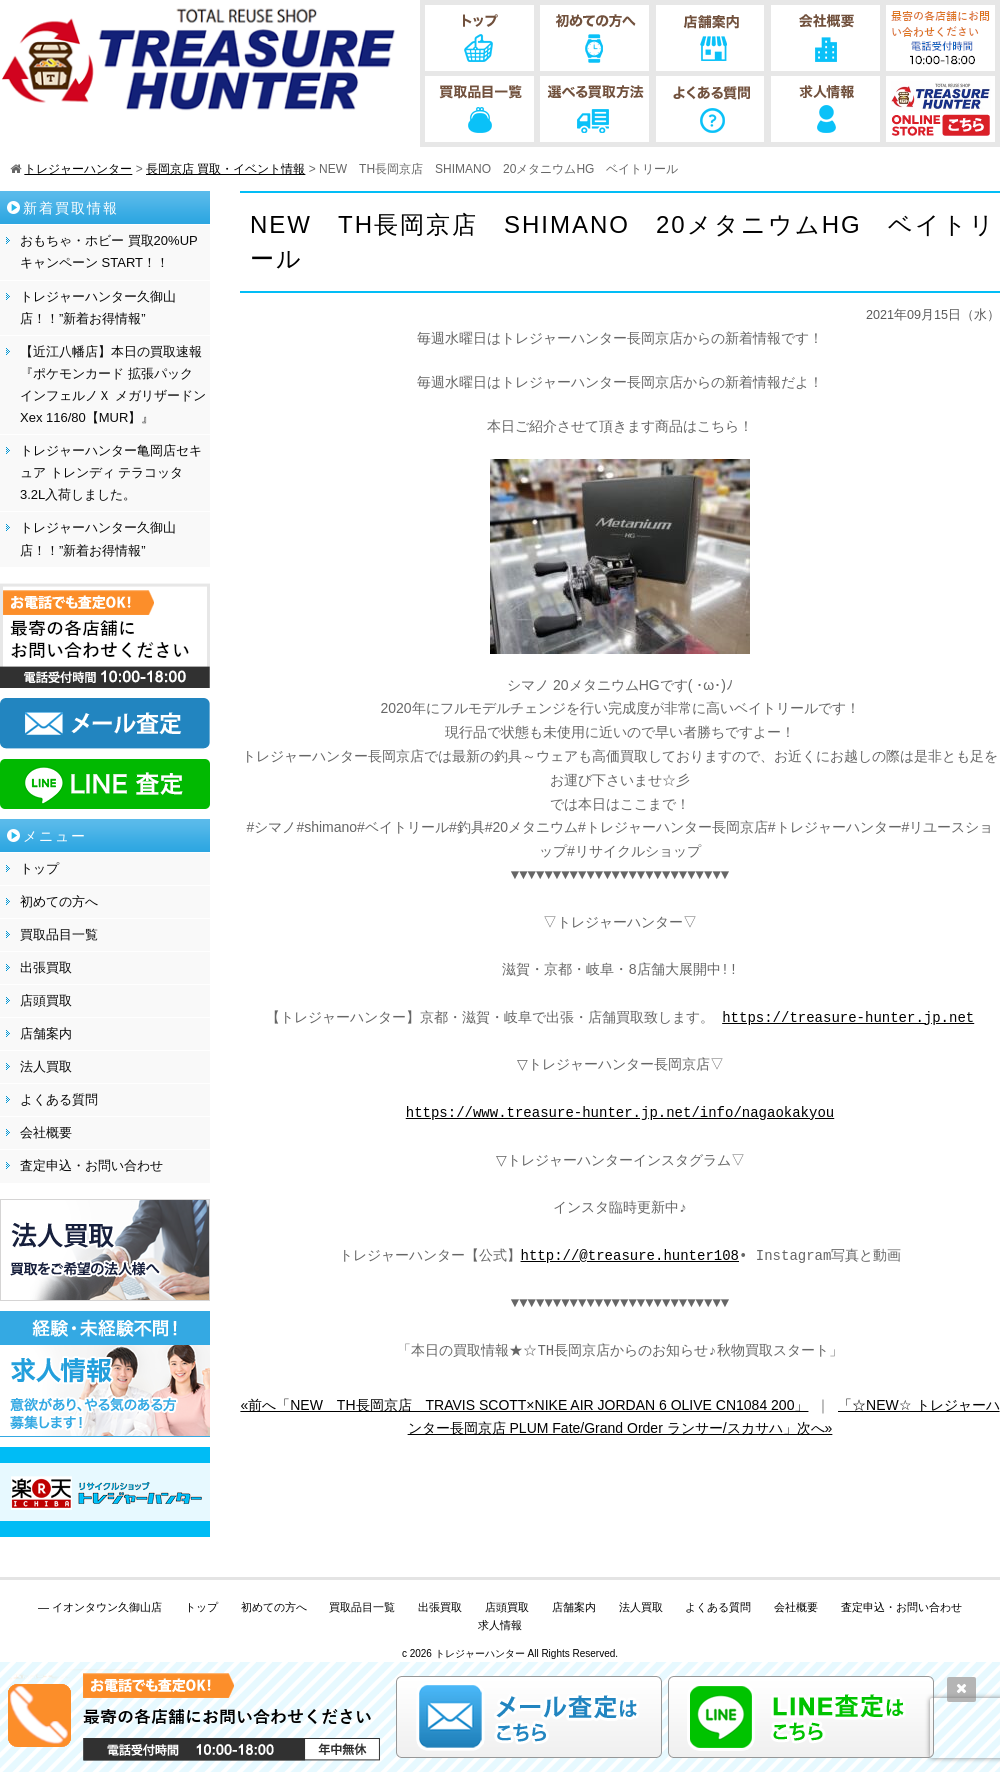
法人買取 (46, 1066)
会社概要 (46, 1132)
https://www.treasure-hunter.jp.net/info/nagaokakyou (620, 1113)
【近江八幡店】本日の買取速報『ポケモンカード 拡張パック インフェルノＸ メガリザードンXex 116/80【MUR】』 (113, 384)
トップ (39, 868)
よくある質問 (59, 1099)
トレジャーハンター (480, 1653)
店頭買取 (46, 1000)
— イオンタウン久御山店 (100, 1607)
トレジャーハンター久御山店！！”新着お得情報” (98, 307)
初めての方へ (59, 901)
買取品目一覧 (59, 934)
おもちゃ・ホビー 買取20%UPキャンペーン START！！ (109, 251)
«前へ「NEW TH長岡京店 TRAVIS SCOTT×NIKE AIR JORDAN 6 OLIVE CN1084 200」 (524, 1405)
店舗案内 (46, 1033)
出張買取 (46, 967)
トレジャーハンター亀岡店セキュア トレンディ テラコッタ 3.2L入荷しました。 (111, 472)
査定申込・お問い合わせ (91, 1165)
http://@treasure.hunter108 (630, 1256)
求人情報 (500, 1625)
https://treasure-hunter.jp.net (848, 1018)
